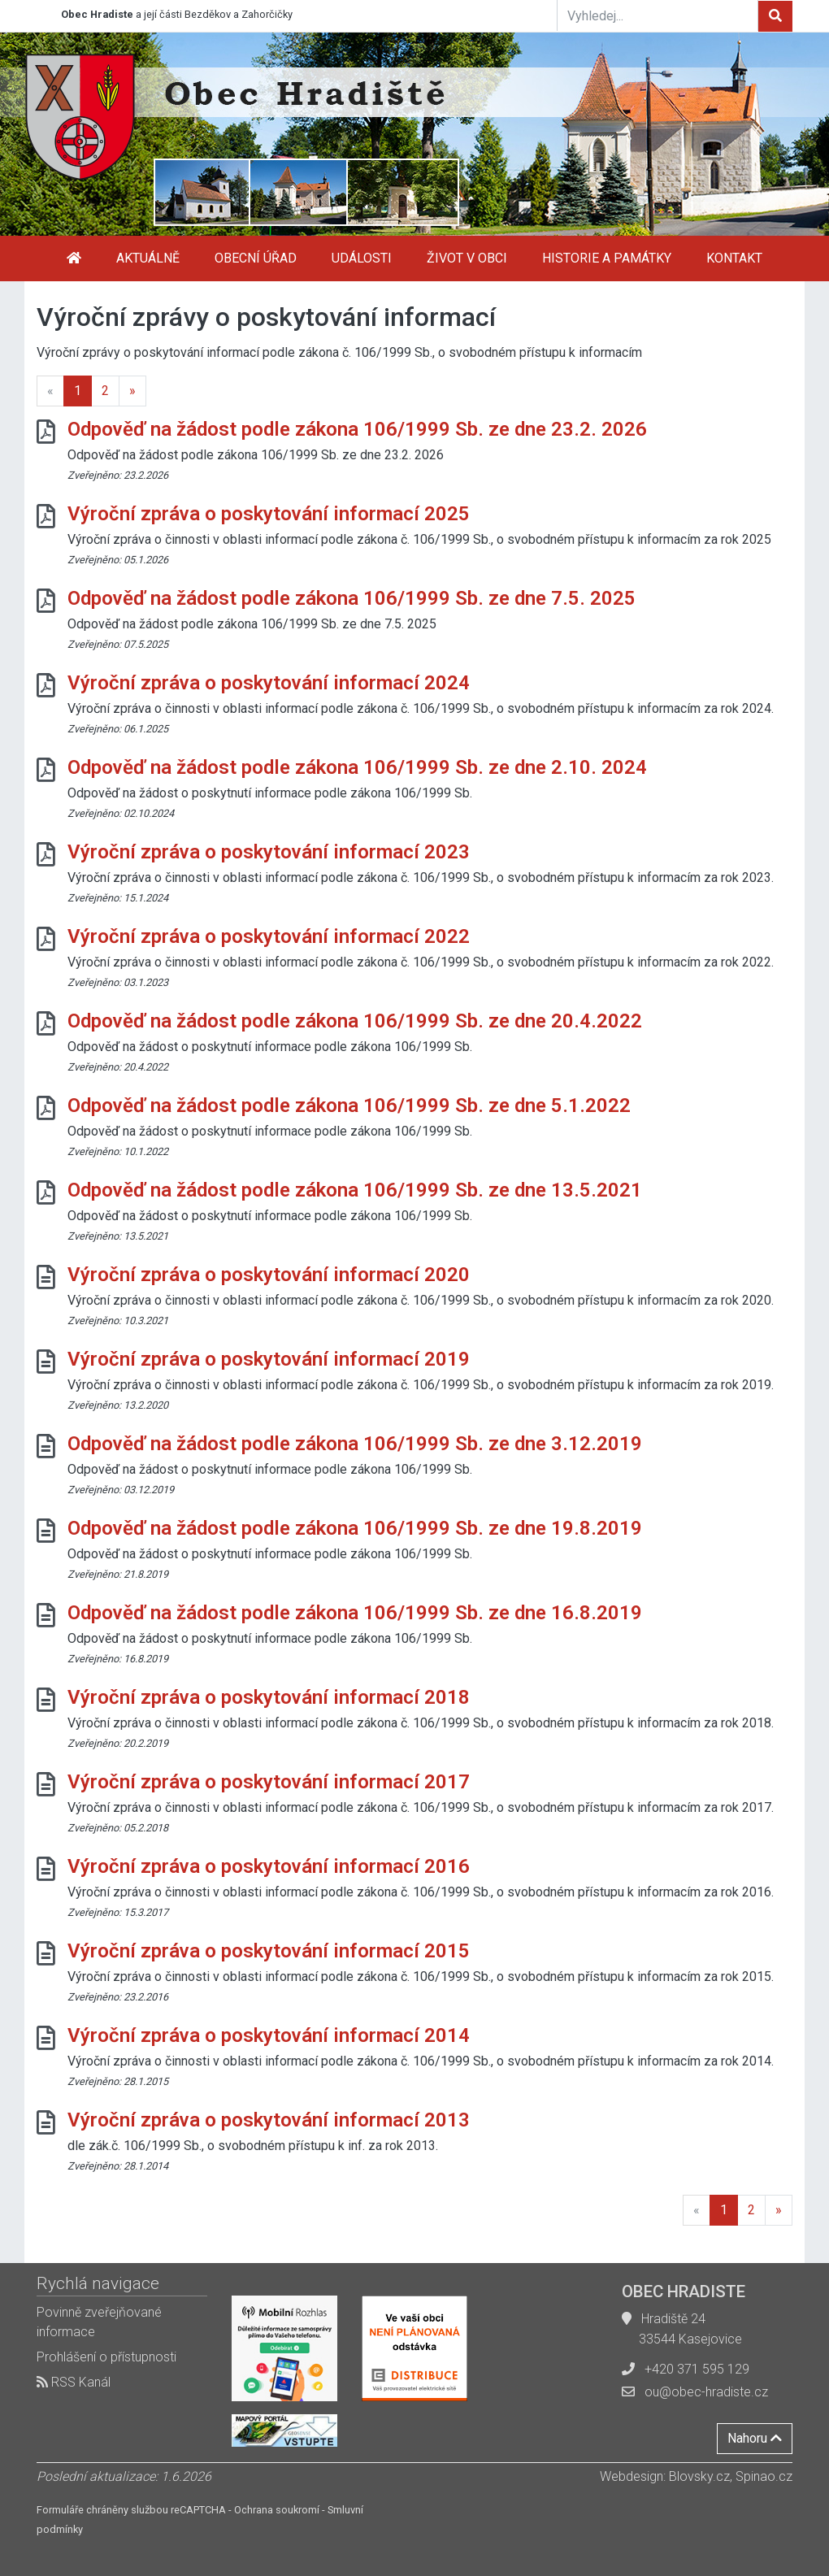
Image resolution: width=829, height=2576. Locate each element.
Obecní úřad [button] (256, 258)
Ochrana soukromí (276, 2510)
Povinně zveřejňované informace (99, 2321)
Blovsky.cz (699, 2476)
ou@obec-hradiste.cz (706, 2392)
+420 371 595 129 (697, 2369)
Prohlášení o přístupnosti (106, 2357)
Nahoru (754, 2438)
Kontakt (734, 258)
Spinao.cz (764, 2476)
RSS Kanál (74, 2382)
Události (362, 258)
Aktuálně (148, 258)
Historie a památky (606, 258)
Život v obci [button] (467, 258)
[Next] (132, 391)
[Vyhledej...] (657, 15)
